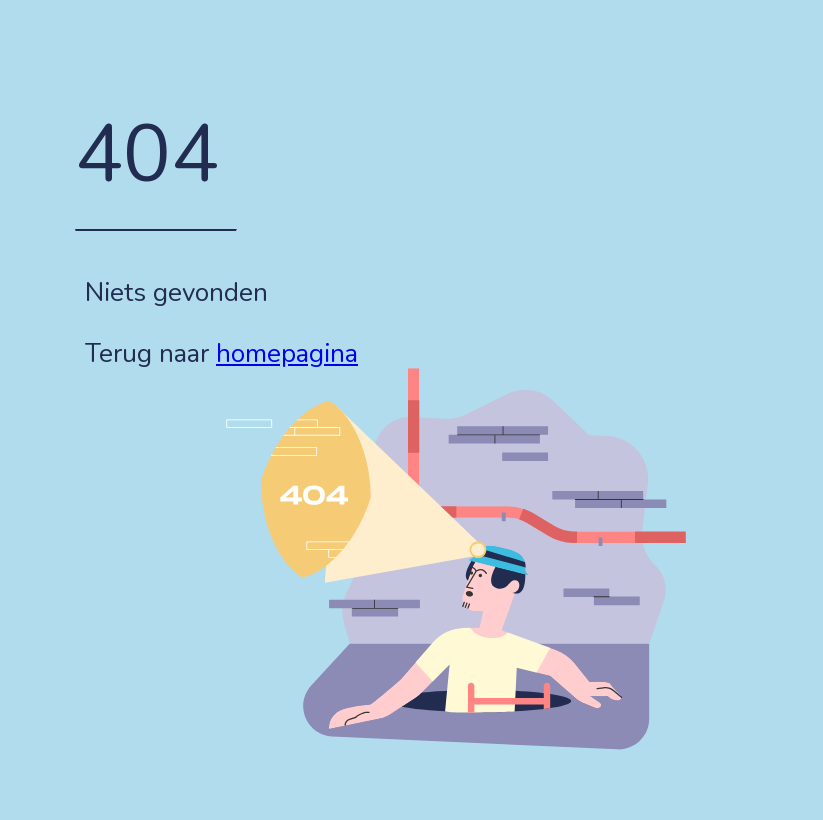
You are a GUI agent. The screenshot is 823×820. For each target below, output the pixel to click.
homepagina (287, 353)
